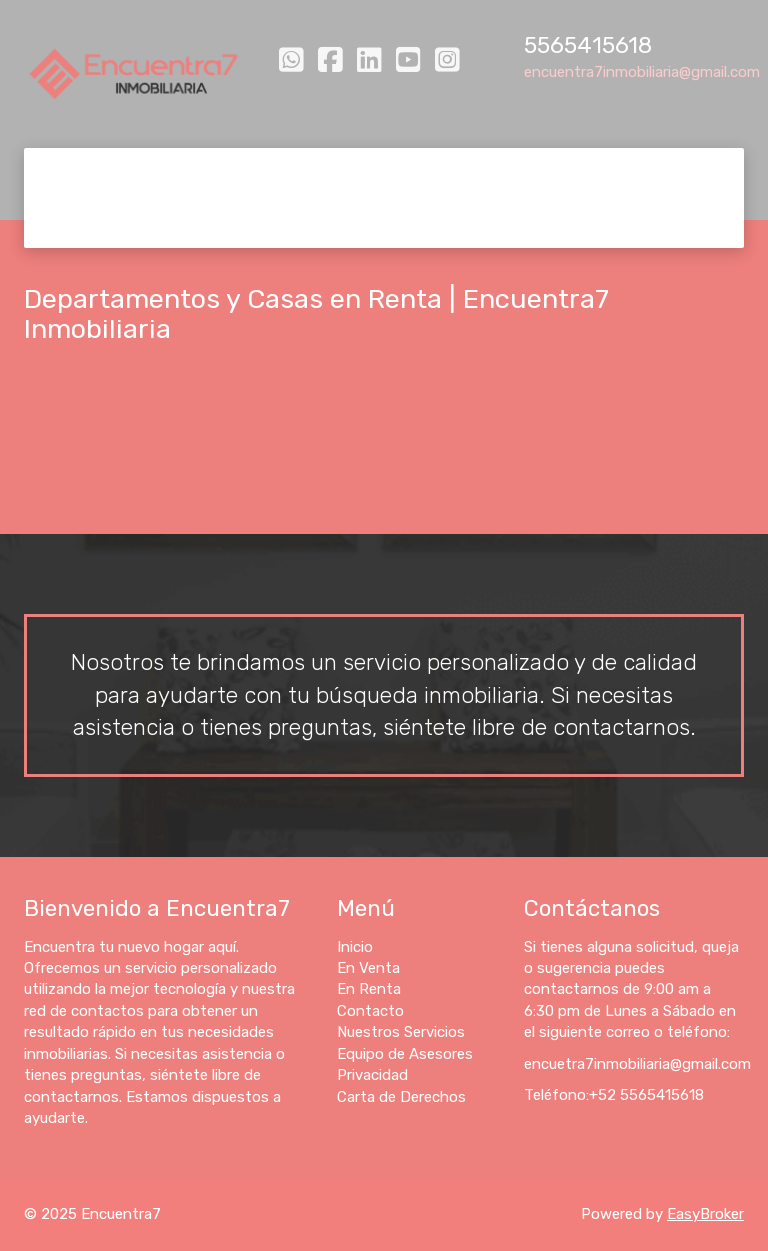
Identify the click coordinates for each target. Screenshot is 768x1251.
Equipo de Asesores (639, 172)
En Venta (152, 172)
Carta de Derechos (225, 222)
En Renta (246, 172)
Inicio (72, 172)
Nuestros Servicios (472, 172)
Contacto (342, 172)
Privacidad (91, 222)
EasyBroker (705, 1214)
